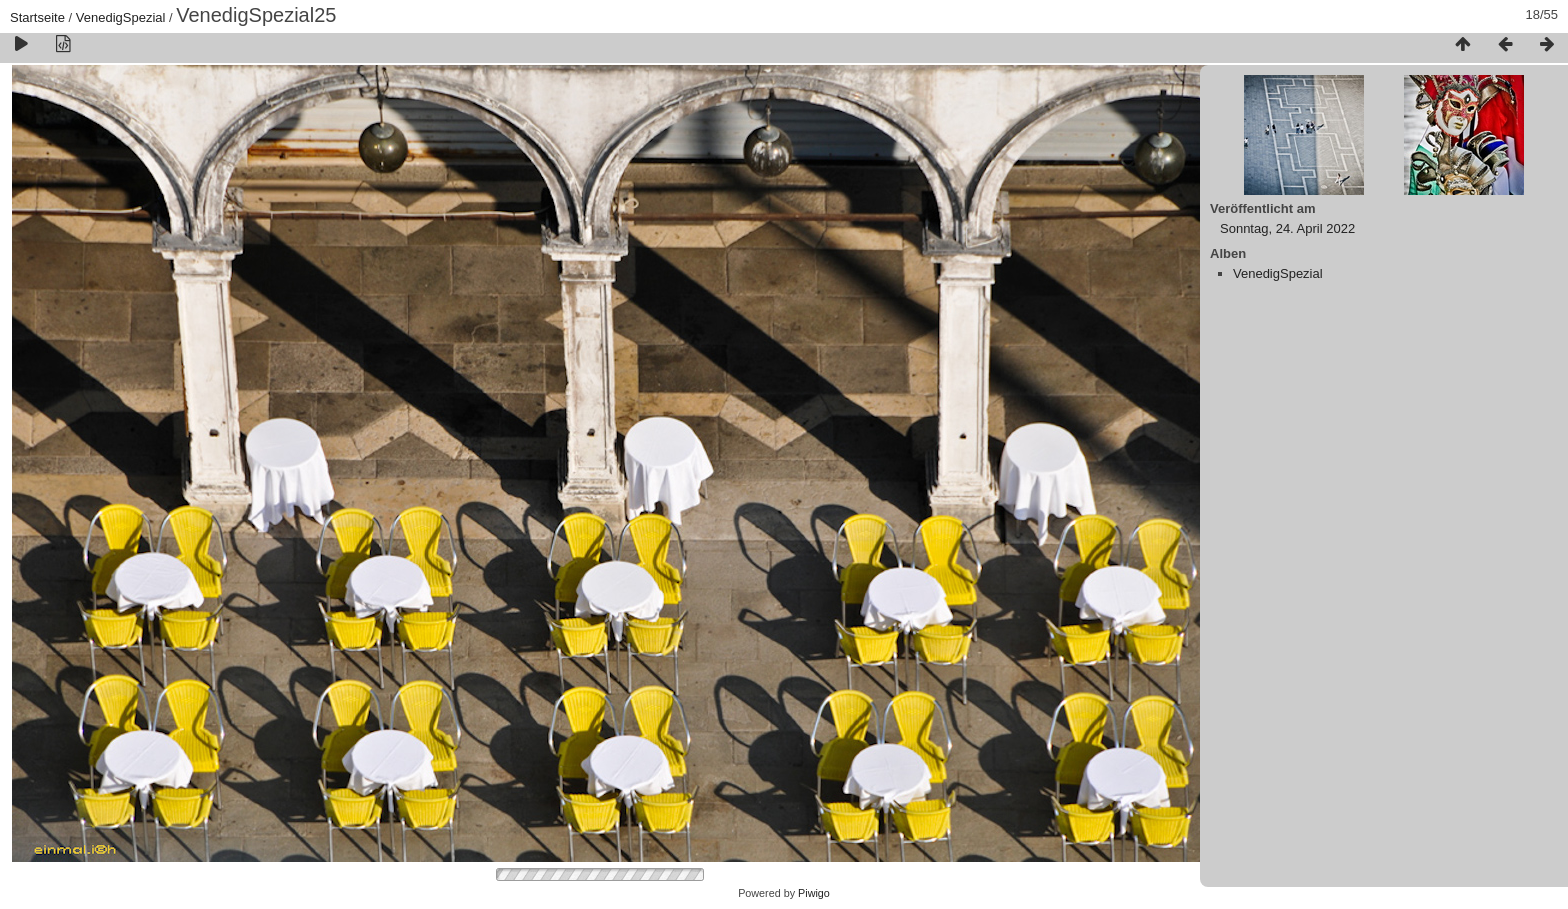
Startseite (37, 17)
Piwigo (814, 893)
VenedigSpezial (121, 17)
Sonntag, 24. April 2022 (1287, 228)
